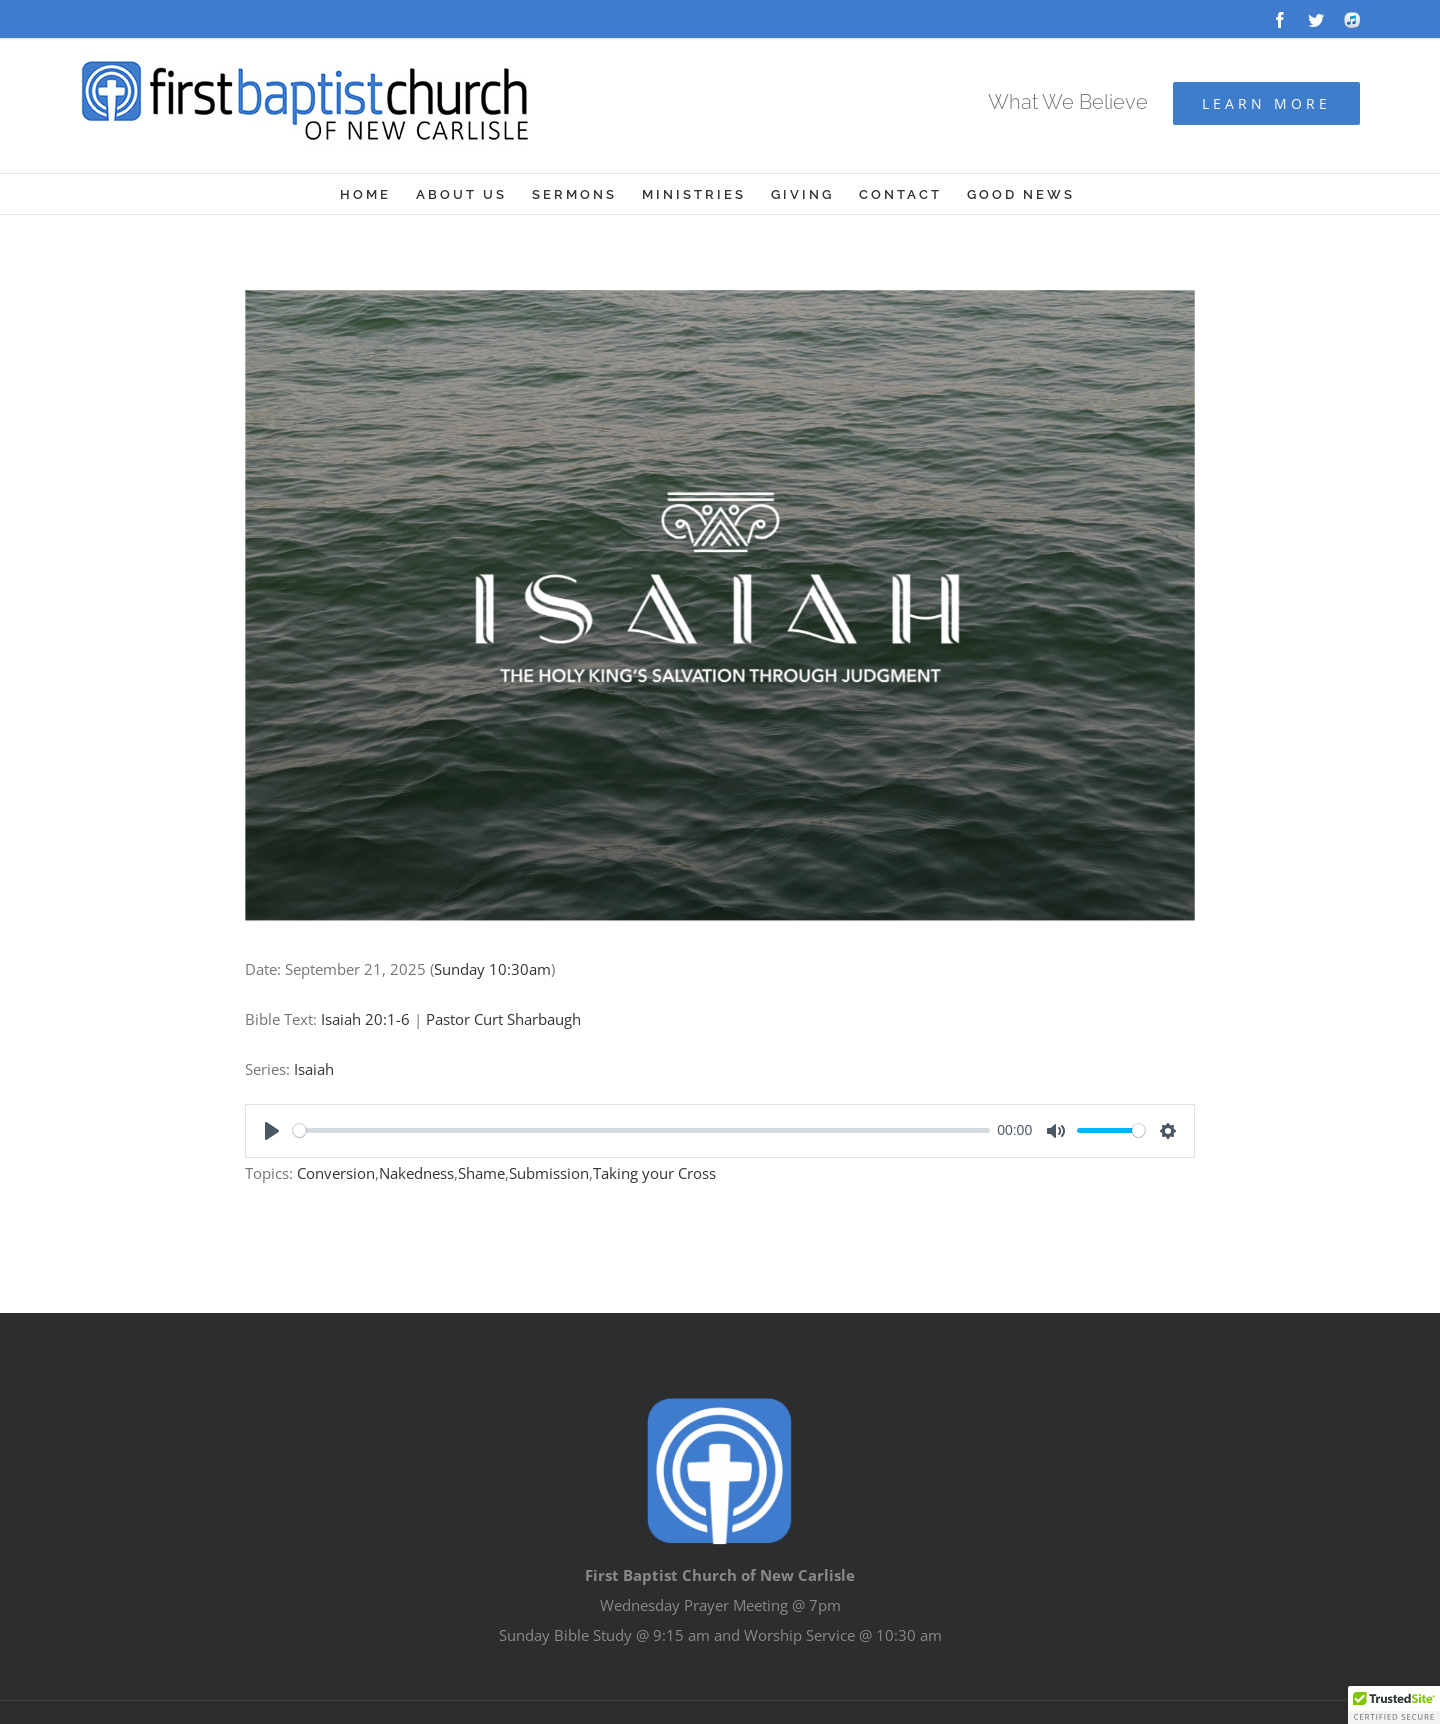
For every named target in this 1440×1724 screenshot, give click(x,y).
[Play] (272, 1131)
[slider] (641, 1130)
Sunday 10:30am (492, 969)
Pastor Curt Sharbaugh (503, 1019)
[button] (1394, 1705)
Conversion (336, 1173)
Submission (549, 1173)
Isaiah (314, 1069)
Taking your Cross (654, 1173)
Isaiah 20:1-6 (365, 1019)
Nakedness (416, 1173)
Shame (481, 1173)
